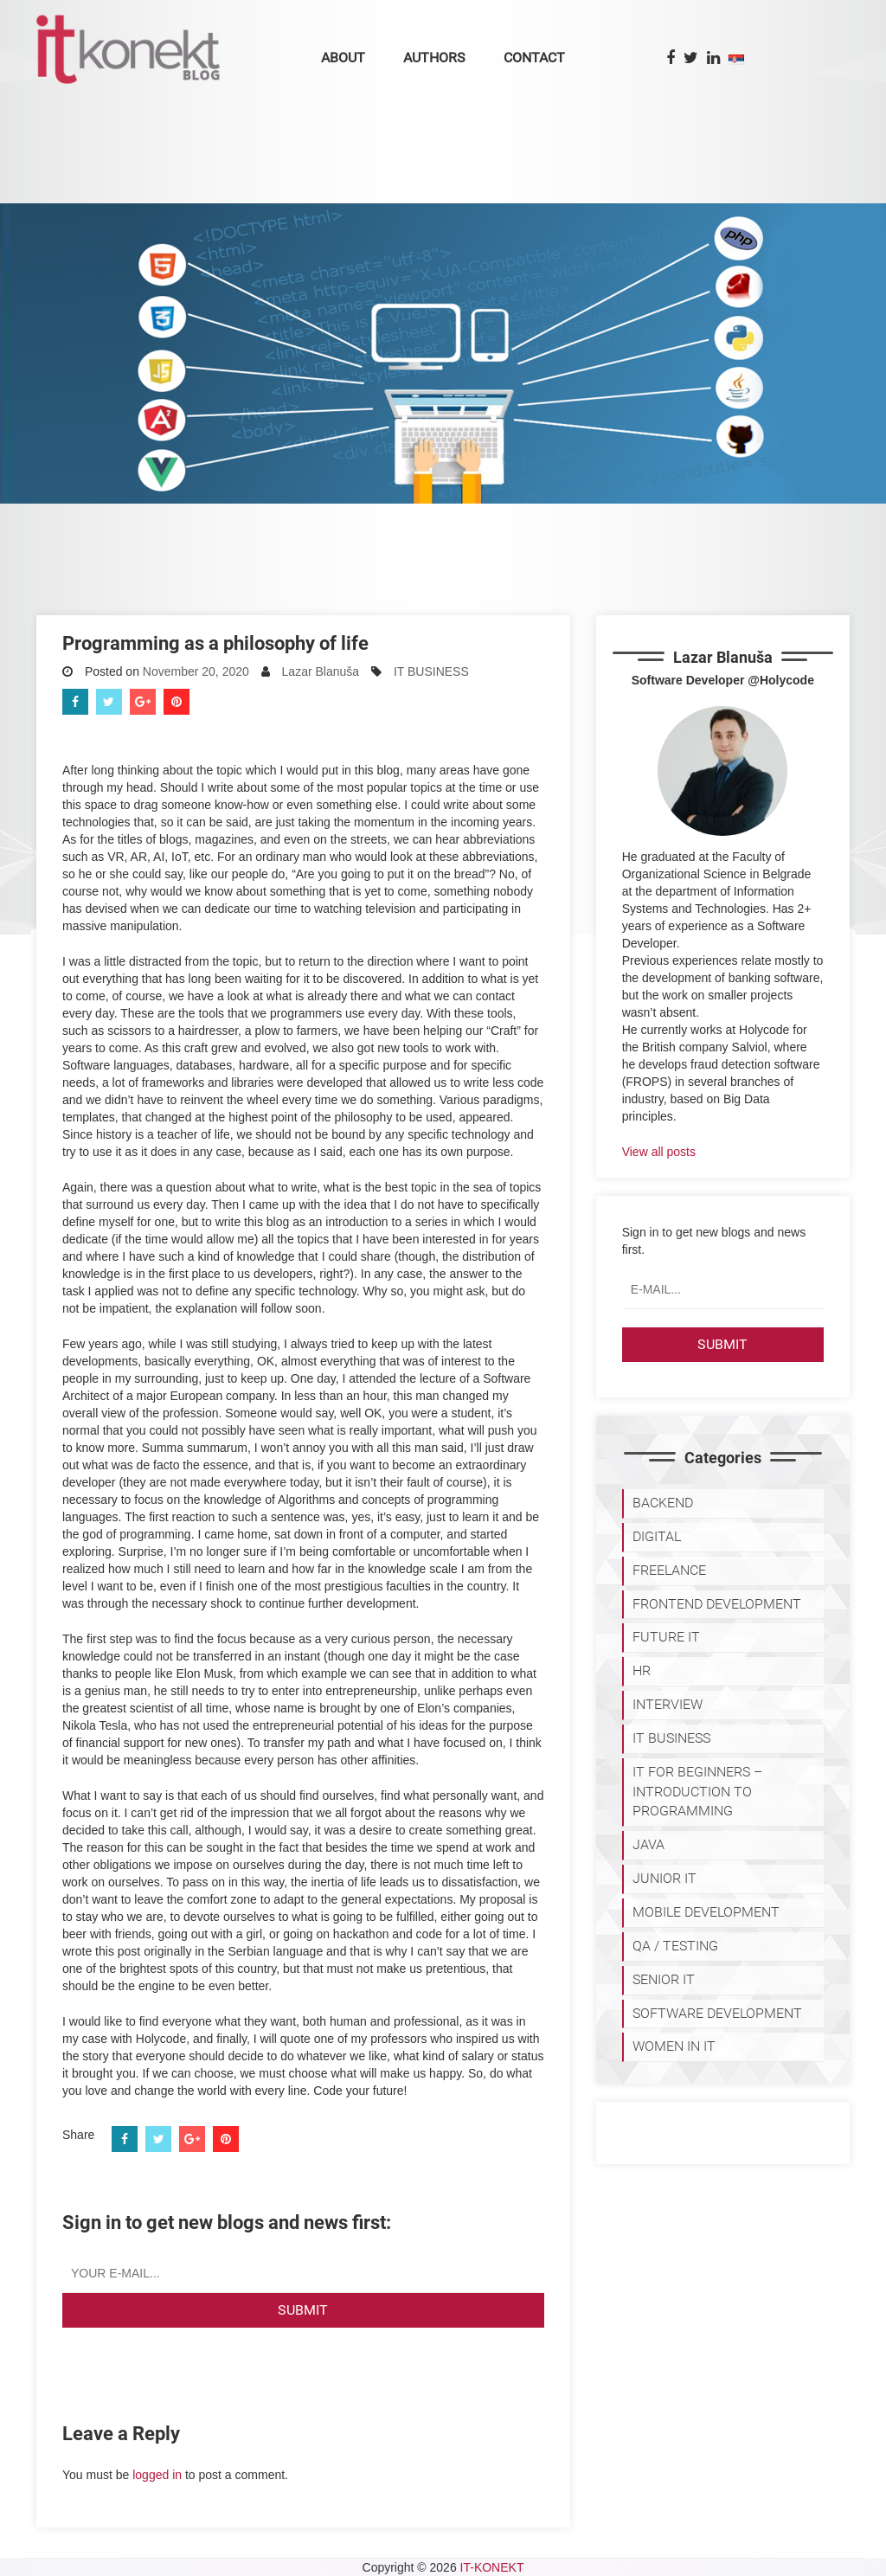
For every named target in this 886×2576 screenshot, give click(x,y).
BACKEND (662, 1502)
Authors (434, 57)
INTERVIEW (667, 1704)
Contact (534, 57)
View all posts (659, 1152)
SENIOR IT (663, 1979)
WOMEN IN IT (674, 2046)
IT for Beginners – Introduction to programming (697, 1791)
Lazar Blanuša (321, 671)
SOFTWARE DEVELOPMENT (717, 2013)
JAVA (648, 1844)
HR (641, 1670)
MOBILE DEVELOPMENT (706, 1912)
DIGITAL (656, 1536)
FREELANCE (669, 1570)
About (343, 57)
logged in (157, 2475)
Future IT (666, 1636)
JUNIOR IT (664, 1878)
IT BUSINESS (431, 671)
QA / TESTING (675, 1945)
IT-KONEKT (492, 2567)
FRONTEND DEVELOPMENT (716, 1604)
